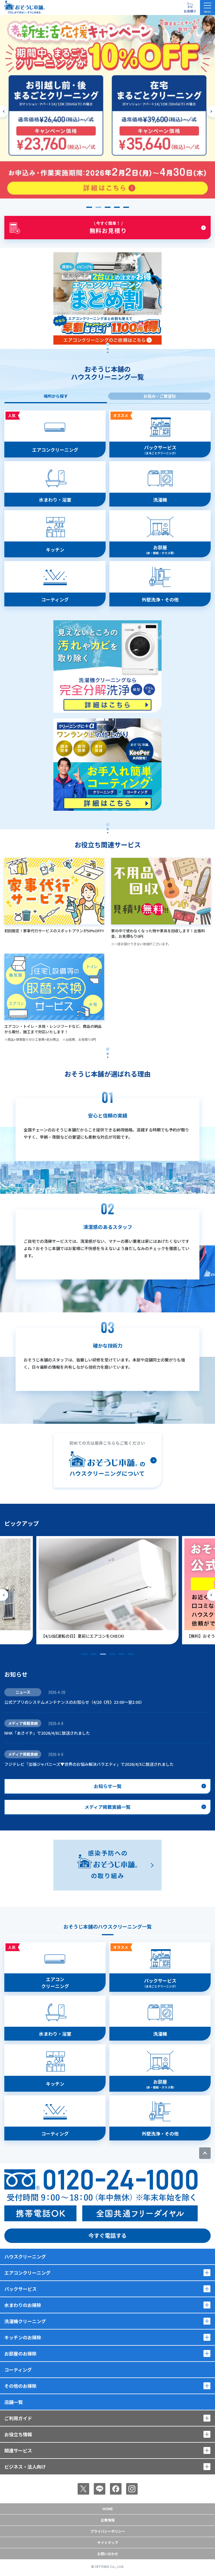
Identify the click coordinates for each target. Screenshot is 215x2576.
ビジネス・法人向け (25, 2466)
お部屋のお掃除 (20, 2353)
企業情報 (108, 2519)
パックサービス (20, 2288)
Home (107, 2508)
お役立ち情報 (18, 2434)
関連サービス (18, 2450)
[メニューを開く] (207, 7)
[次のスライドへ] (211, 111)
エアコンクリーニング (27, 2272)
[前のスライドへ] (4, 111)
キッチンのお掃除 (22, 2337)
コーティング (18, 2369)
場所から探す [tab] (56, 396)
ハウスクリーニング (25, 2256)
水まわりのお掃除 (22, 2305)
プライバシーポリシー (107, 2531)
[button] (89, 207)
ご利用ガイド (18, 2418)
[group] (113, 1590)
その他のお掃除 (20, 2385)
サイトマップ (107, 2542)
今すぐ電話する (107, 2235)
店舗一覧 (13, 2401)
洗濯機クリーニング (25, 2321)
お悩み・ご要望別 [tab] (159, 396)
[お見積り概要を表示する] (190, 7)
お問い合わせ (107, 2553)
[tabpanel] (107, 610)
